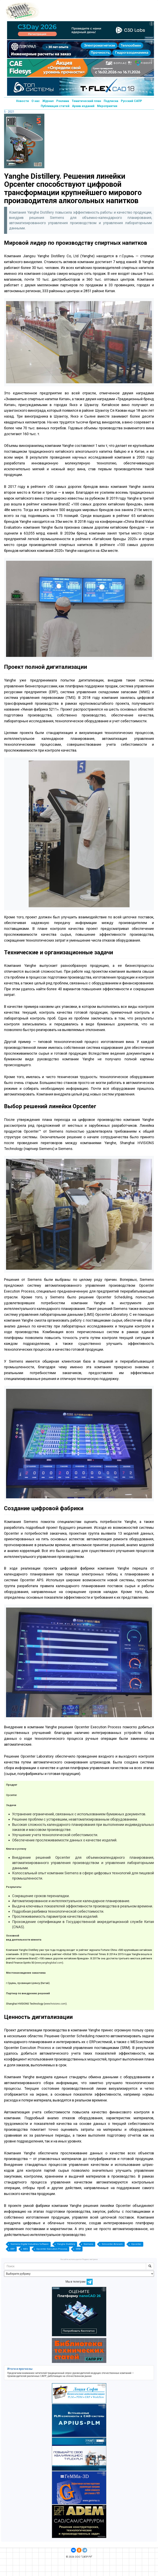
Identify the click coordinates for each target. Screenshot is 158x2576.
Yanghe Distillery (66, 2244)
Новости (22, 101)
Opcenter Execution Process (51, 2249)
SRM (78, 2249)
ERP (12, 2249)
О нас (35, 101)
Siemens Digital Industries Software (29, 2244)
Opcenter (136, 2244)
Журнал (48, 101)
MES (25, 2249)
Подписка (111, 101)
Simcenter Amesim (112, 2244)
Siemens (88, 2244)
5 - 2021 (9, 111)
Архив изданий (83, 106)
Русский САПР (131, 101)
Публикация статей (55, 106)
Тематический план (86, 101)
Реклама (62, 101)
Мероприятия (107, 106)
